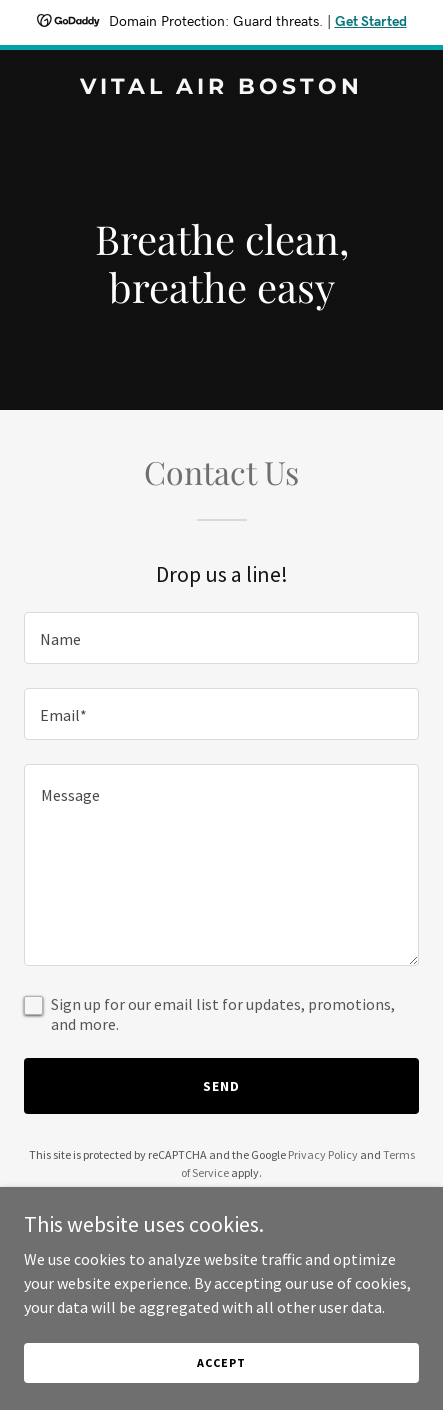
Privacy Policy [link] (323, 1154)
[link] (221, 88)
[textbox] (221, 638)
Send (221, 1086)
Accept (221, 1362)
